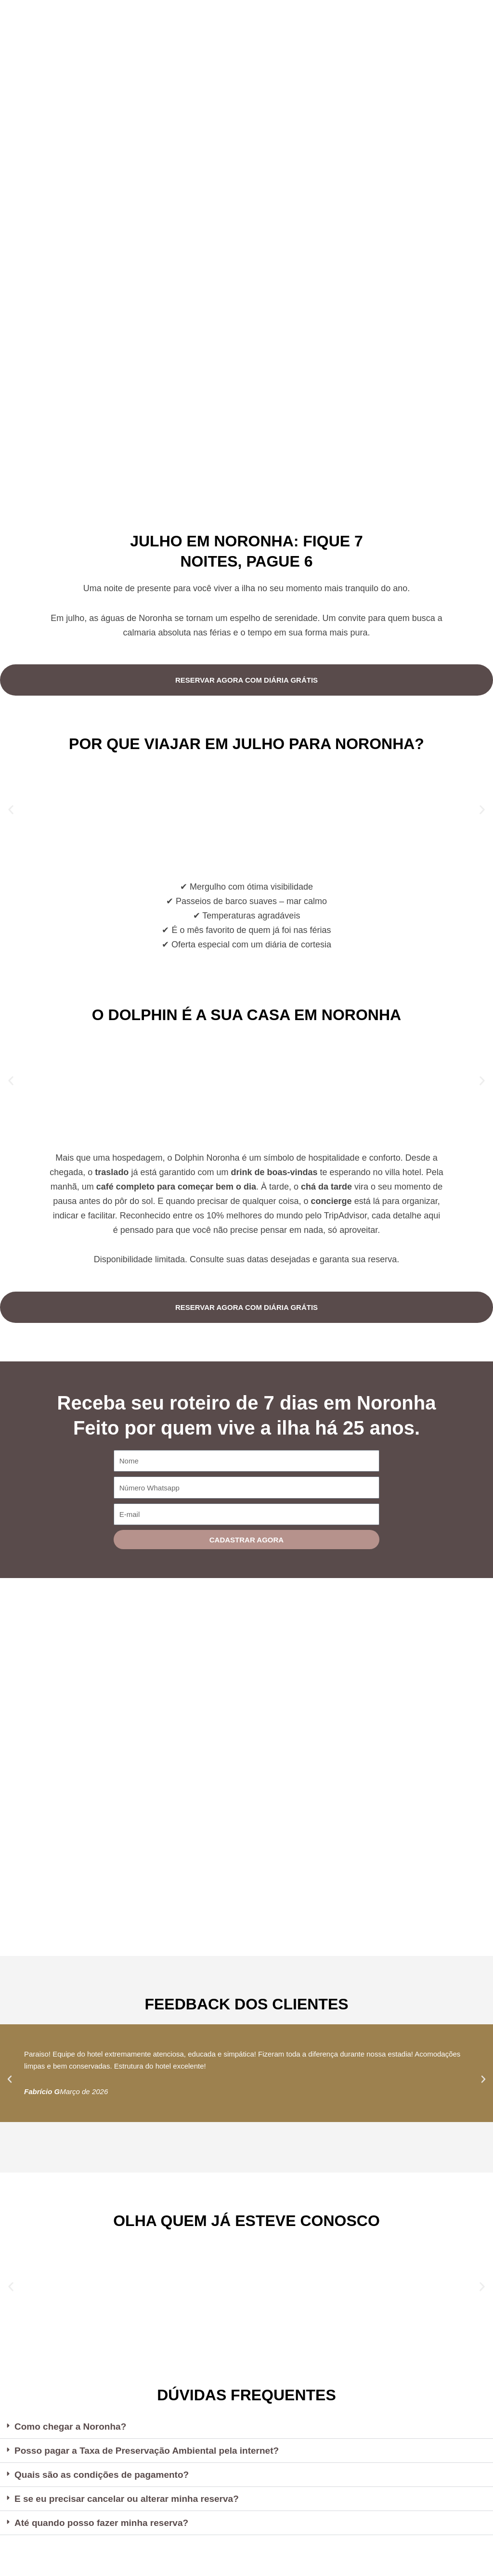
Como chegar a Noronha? (73, 2426)
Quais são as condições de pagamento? (106, 2476)
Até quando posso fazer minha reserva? (105, 2525)
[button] (11, 809)
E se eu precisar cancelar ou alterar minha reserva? (132, 2500)
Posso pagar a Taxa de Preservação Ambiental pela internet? (153, 2451)
